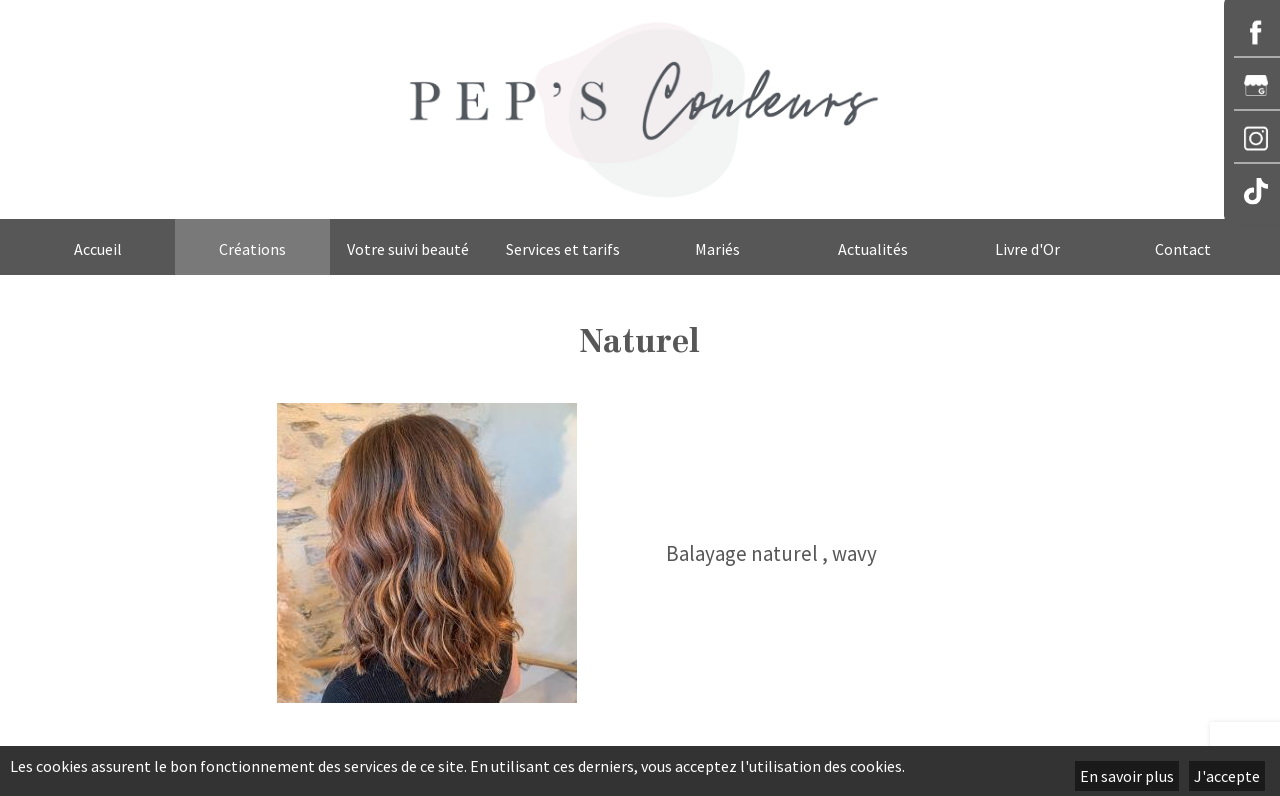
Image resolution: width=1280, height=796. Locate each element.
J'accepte (1227, 776)
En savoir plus (1127, 776)
